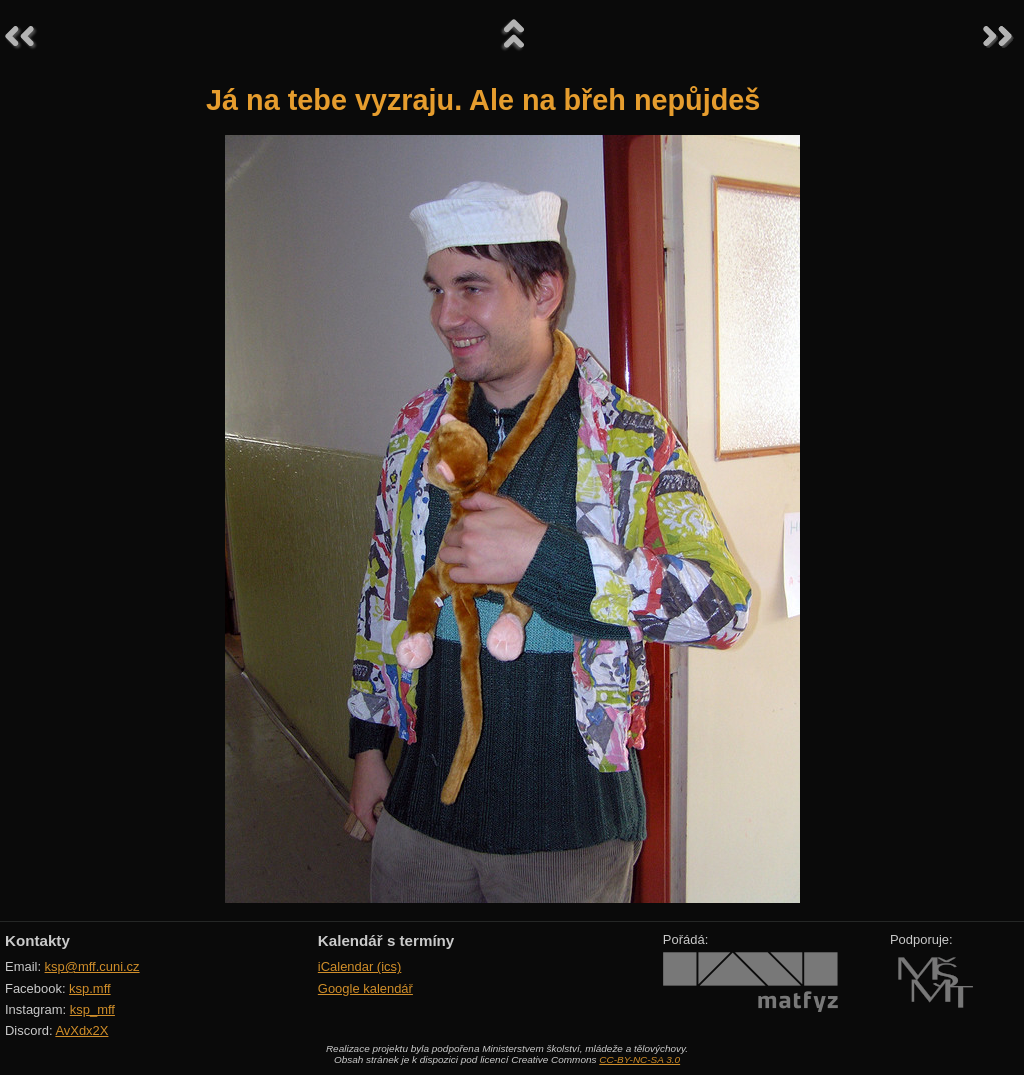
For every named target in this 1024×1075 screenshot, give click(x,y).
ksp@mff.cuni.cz (92, 966)
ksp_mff (92, 1009)
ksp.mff (90, 988)
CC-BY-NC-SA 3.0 (639, 1059)
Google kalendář (365, 988)
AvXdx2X (81, 1030)
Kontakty (37, 940)
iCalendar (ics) (360, 966)
